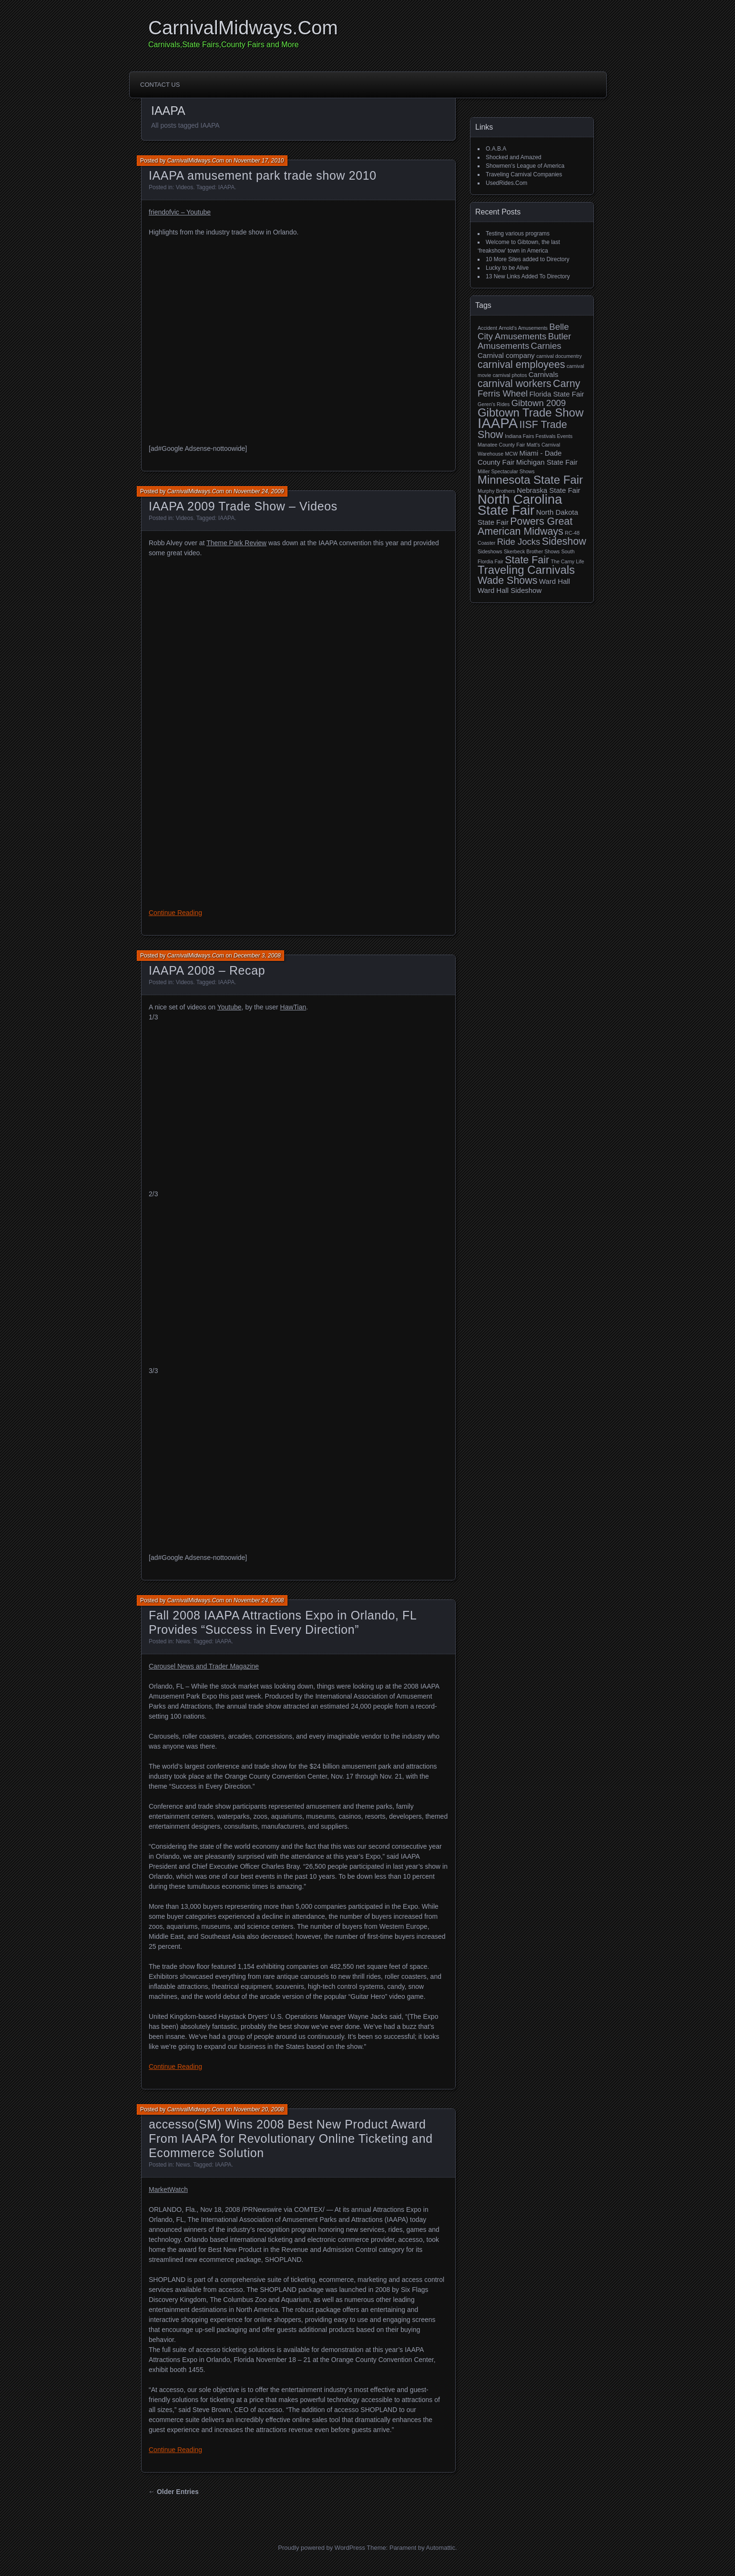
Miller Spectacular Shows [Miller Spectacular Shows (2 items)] (506, 471)
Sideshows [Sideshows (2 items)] (490, 551)
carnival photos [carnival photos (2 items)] (510, 375)
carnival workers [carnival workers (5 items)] (514, 383)
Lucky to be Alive (507, 268)
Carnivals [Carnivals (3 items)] (543, 374)
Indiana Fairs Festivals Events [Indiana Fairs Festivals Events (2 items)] (538, 436)
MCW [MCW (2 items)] (511, 454)
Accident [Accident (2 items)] (487, 328)
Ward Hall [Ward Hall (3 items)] (554, 581)
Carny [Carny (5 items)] (566, 383)
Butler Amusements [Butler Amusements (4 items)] (524, 341)
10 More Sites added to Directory (527, 259)
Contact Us (160, 84)
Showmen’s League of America (525, 166)
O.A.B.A (496, 148)
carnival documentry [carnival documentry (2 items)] (559, 356)
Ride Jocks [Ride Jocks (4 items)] (519, 542)
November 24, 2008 (259, 1600)
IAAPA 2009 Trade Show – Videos (243, 506)
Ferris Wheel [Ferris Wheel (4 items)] (503, 393)
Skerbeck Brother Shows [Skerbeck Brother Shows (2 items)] (532, 551)
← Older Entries (173, 2491)
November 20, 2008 (259, 2109)
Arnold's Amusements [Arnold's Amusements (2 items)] (523, 328)
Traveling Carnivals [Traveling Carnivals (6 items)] (526, 569)
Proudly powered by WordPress (321, 2547)
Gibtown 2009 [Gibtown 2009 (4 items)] (538, 403)
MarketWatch (168, 2189)
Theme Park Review (236, 543)
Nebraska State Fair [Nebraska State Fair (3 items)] (548, 490)
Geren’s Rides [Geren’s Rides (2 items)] (494, 404)
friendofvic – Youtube (180, 212)
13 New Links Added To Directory (528, 276)
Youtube (229, 1007)
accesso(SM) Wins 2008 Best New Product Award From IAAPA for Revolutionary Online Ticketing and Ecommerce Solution (291, 2138)
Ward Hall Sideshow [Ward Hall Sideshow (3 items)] (509, 590)
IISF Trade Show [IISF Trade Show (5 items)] (522, 429)
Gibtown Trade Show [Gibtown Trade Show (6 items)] (530, 412)
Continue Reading (175, 912)
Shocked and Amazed (513, 157)
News (183, 1641)
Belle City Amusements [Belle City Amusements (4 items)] (523, 331)
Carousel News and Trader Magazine (204, 1666)
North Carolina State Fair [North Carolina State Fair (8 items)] (520, 505)
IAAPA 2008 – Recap (207, 970)
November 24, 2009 (259, 491)
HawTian (293, 1007)
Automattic (440, 2547)
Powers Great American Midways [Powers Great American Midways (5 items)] (525, 526)
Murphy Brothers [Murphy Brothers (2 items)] (496, 491)
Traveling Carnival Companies (524, 174)
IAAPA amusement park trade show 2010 (263, 175)
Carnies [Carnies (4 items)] (546, 346)
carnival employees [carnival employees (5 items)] (521, 364)
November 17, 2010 (259, 160)
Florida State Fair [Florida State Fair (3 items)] (556, 394)
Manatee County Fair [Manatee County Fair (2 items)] (501, 445)
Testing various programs (518, 233)
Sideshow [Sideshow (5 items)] (564, 541)
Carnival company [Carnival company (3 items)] (506, 355)
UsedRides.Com (506, 183)
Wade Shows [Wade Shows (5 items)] (507, 580)
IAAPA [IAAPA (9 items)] (498, 423)
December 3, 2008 (257, 955)
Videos (184, 187)
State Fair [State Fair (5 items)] (527, 560)
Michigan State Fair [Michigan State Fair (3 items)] (547, 462)
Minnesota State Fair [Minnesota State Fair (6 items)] (530, 479)
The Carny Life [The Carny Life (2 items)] (567, 561)
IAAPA (226, 187)
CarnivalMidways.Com (243, 27)
